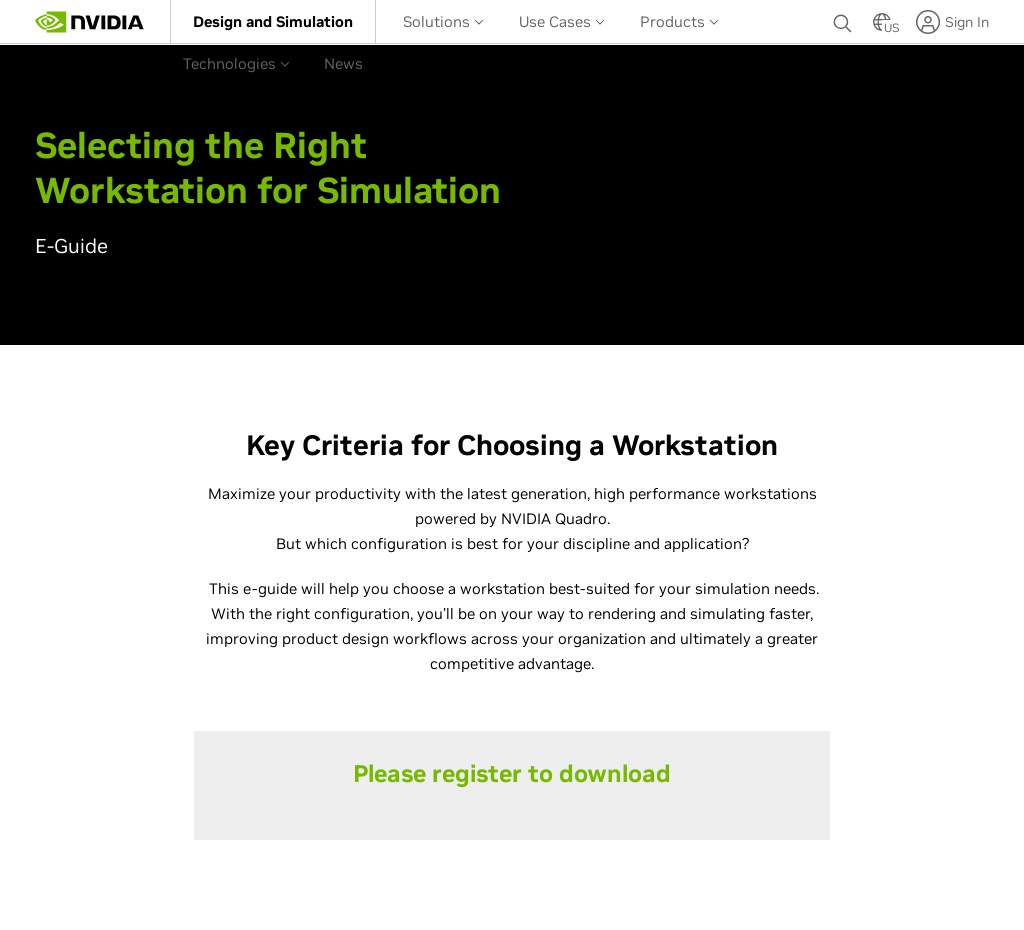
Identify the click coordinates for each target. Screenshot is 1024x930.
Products (679, 21)
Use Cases (562, 21)
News (343, 63)
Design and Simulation (273, 21)
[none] (843, 22)
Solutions (443, 21)
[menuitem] (273, 21)
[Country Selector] (882, 28)
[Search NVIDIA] (843, 18)
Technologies (236, 63)
